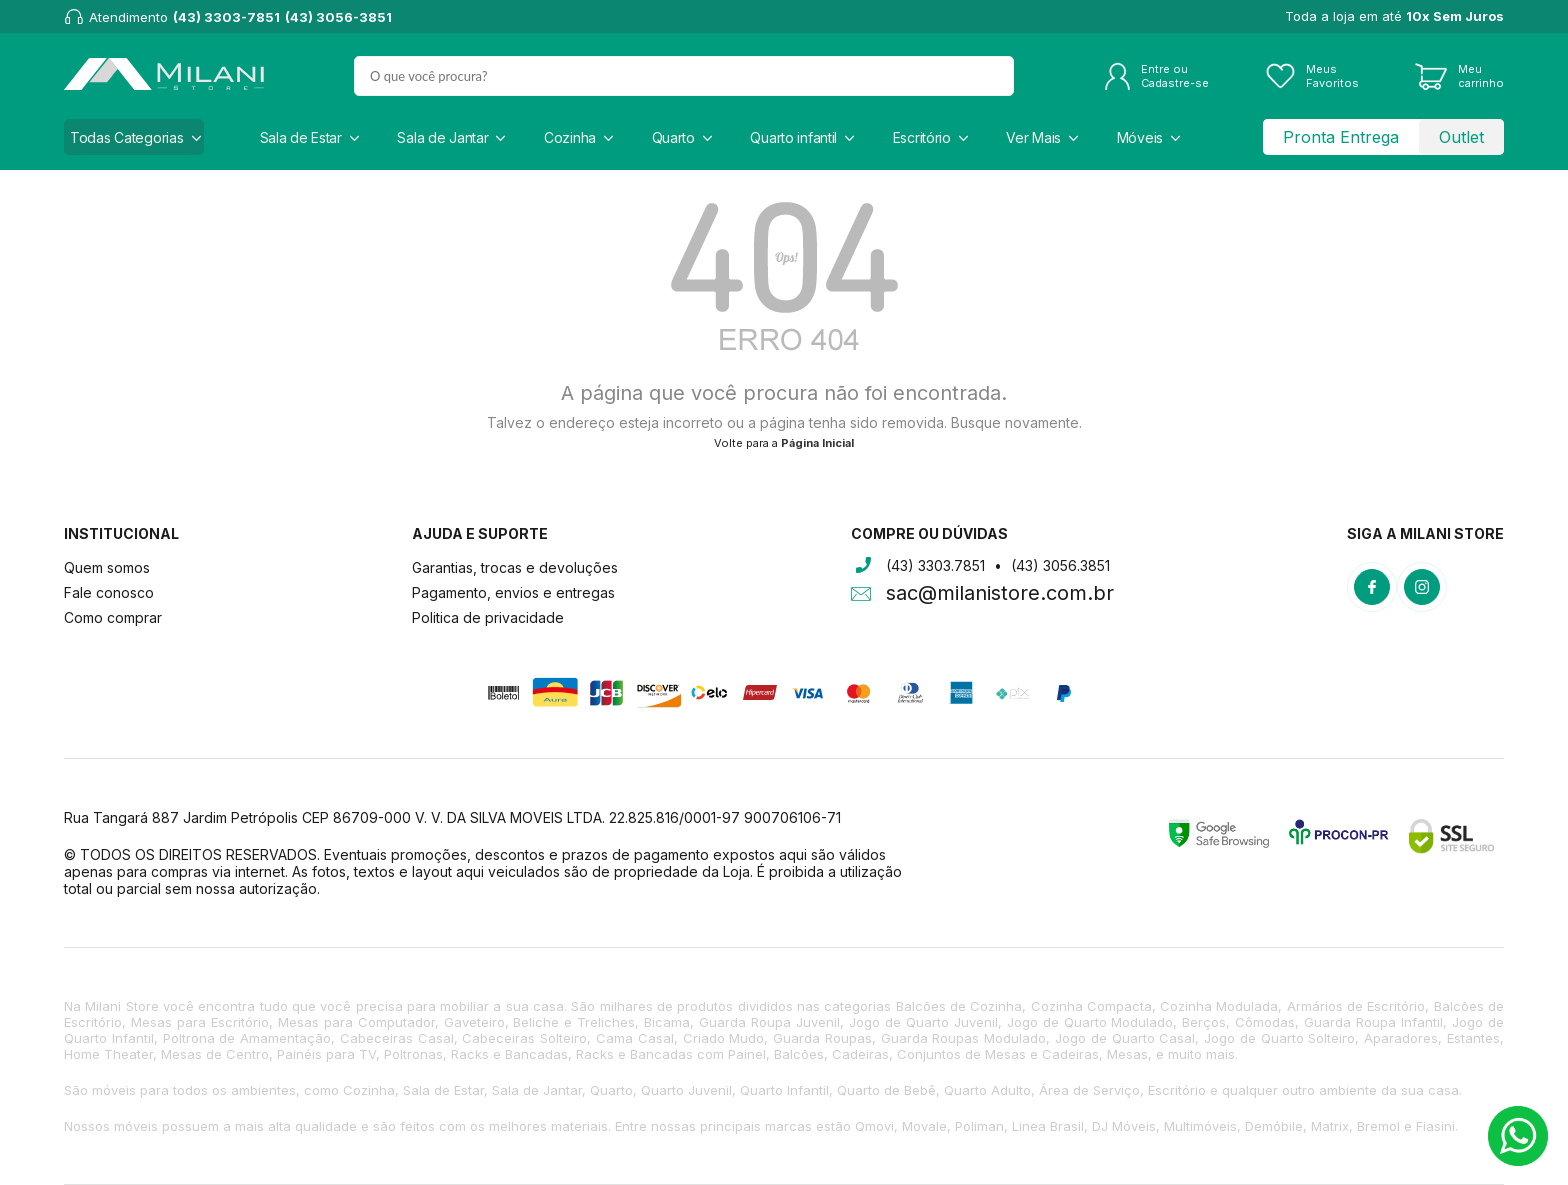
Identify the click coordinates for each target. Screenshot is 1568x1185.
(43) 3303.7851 (935, 565)
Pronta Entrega (1341, 137)
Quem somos (107, 567)
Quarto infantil (793, 137)
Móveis (1140, 137)
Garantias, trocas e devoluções (515, 567)
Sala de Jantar (442, 137)
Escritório (922, 137)
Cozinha (570, 137)
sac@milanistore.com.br (1000, 595)
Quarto (673, 137)
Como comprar (113, 617)
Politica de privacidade (488, 617)
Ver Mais (1033, 137)
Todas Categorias (127, 137)
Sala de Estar (301, 137)
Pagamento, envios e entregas (513, 592)
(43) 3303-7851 (226, 17)
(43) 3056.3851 (1060, 565)
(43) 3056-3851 (338, 17)
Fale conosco (109, 592)
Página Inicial (817, 443)
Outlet (1461, 137)
